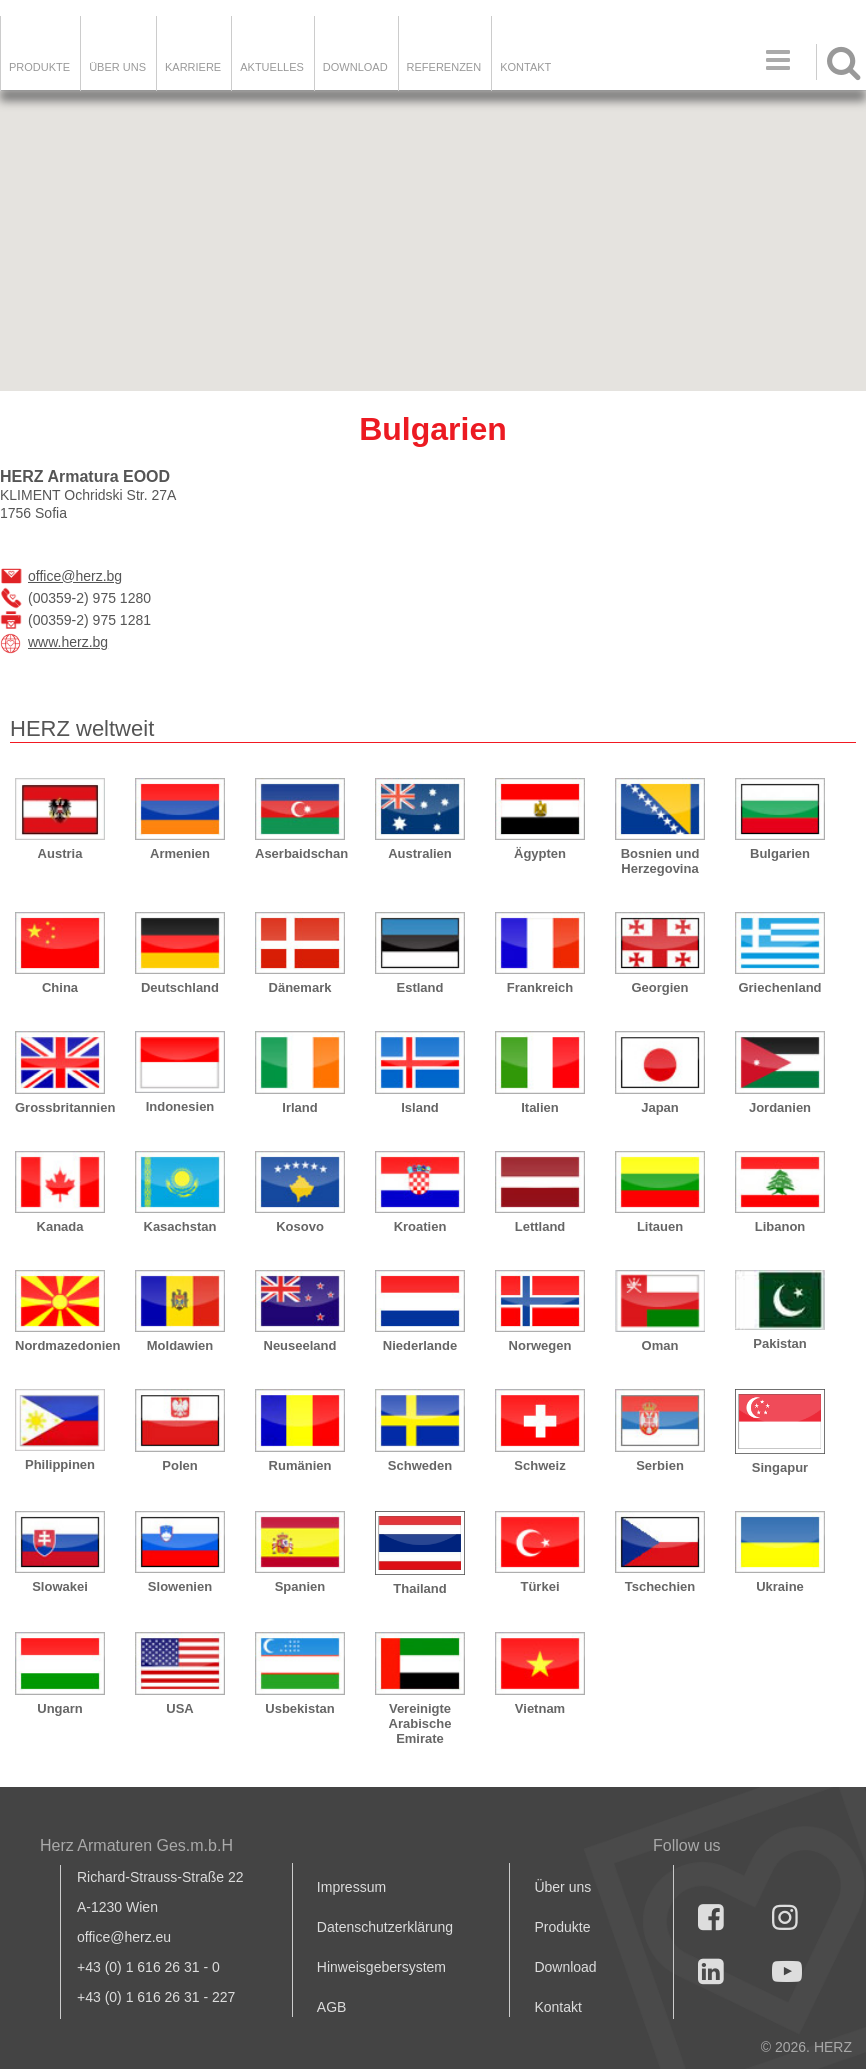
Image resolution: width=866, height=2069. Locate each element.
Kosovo (300, 1226)
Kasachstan (180, 1226)
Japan (660, 1107)
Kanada (60, 1226)
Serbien (660, 1465)
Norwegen (540, 1345)
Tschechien (660, 1586)
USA (179, 1708)
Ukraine (780, 1586)
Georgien (659, 987)
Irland (299, 1107)
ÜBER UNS (117, 67)
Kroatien (420, 1226)
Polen (179, 1465)
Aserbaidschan (300, 853)
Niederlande (420, 1345)
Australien (420, 853)
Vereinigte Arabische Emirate (420, 1723)
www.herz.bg (68, 642)
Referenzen (444, 67)
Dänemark (300, 987)
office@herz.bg (75, 576)
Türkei (539, 1586)
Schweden (420, 1465)
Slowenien (180, 1586)
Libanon (780, 1226)
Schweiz (539, 1465)
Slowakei (60, 1586)
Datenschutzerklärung (385, 1927)
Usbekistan (299, 1708)
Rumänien (300, 1465)
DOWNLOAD (355, 67)
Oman (660, 1345)
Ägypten (540, 853)
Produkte (39, 67)
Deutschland (180, 987)
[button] (814, 345)
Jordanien (780, 1107)
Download (565, 1967)
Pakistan (779, 1343)
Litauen (660, 1226)
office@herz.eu (124, 1937)
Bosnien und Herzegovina (660, 861)
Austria (60, 853)
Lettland (540, 1226)
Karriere (193, 67)
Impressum (351, 1887)
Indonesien (180, 1106)
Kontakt (557, 2007)
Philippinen (60, 1464)
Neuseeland (300, 1345)
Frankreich (540, 987)
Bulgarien (780, 853)
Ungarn (60, 1708)
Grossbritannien (60, 1107)
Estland (420, 987)
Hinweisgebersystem (381, 1967)
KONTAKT (525, 67)
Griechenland (779, 987)
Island (420, 1107)
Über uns (562, 1887)
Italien (540, 1107)
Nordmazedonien (60, 1345)
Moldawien (180, 1345)
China (60, 987)
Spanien (300, 1586)
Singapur (780, 1467)
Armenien (180, 853)
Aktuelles (272, 67)
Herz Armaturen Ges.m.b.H (136, 1845)
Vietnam (540, 1708)
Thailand (419, 1588)
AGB (332, 2007)
